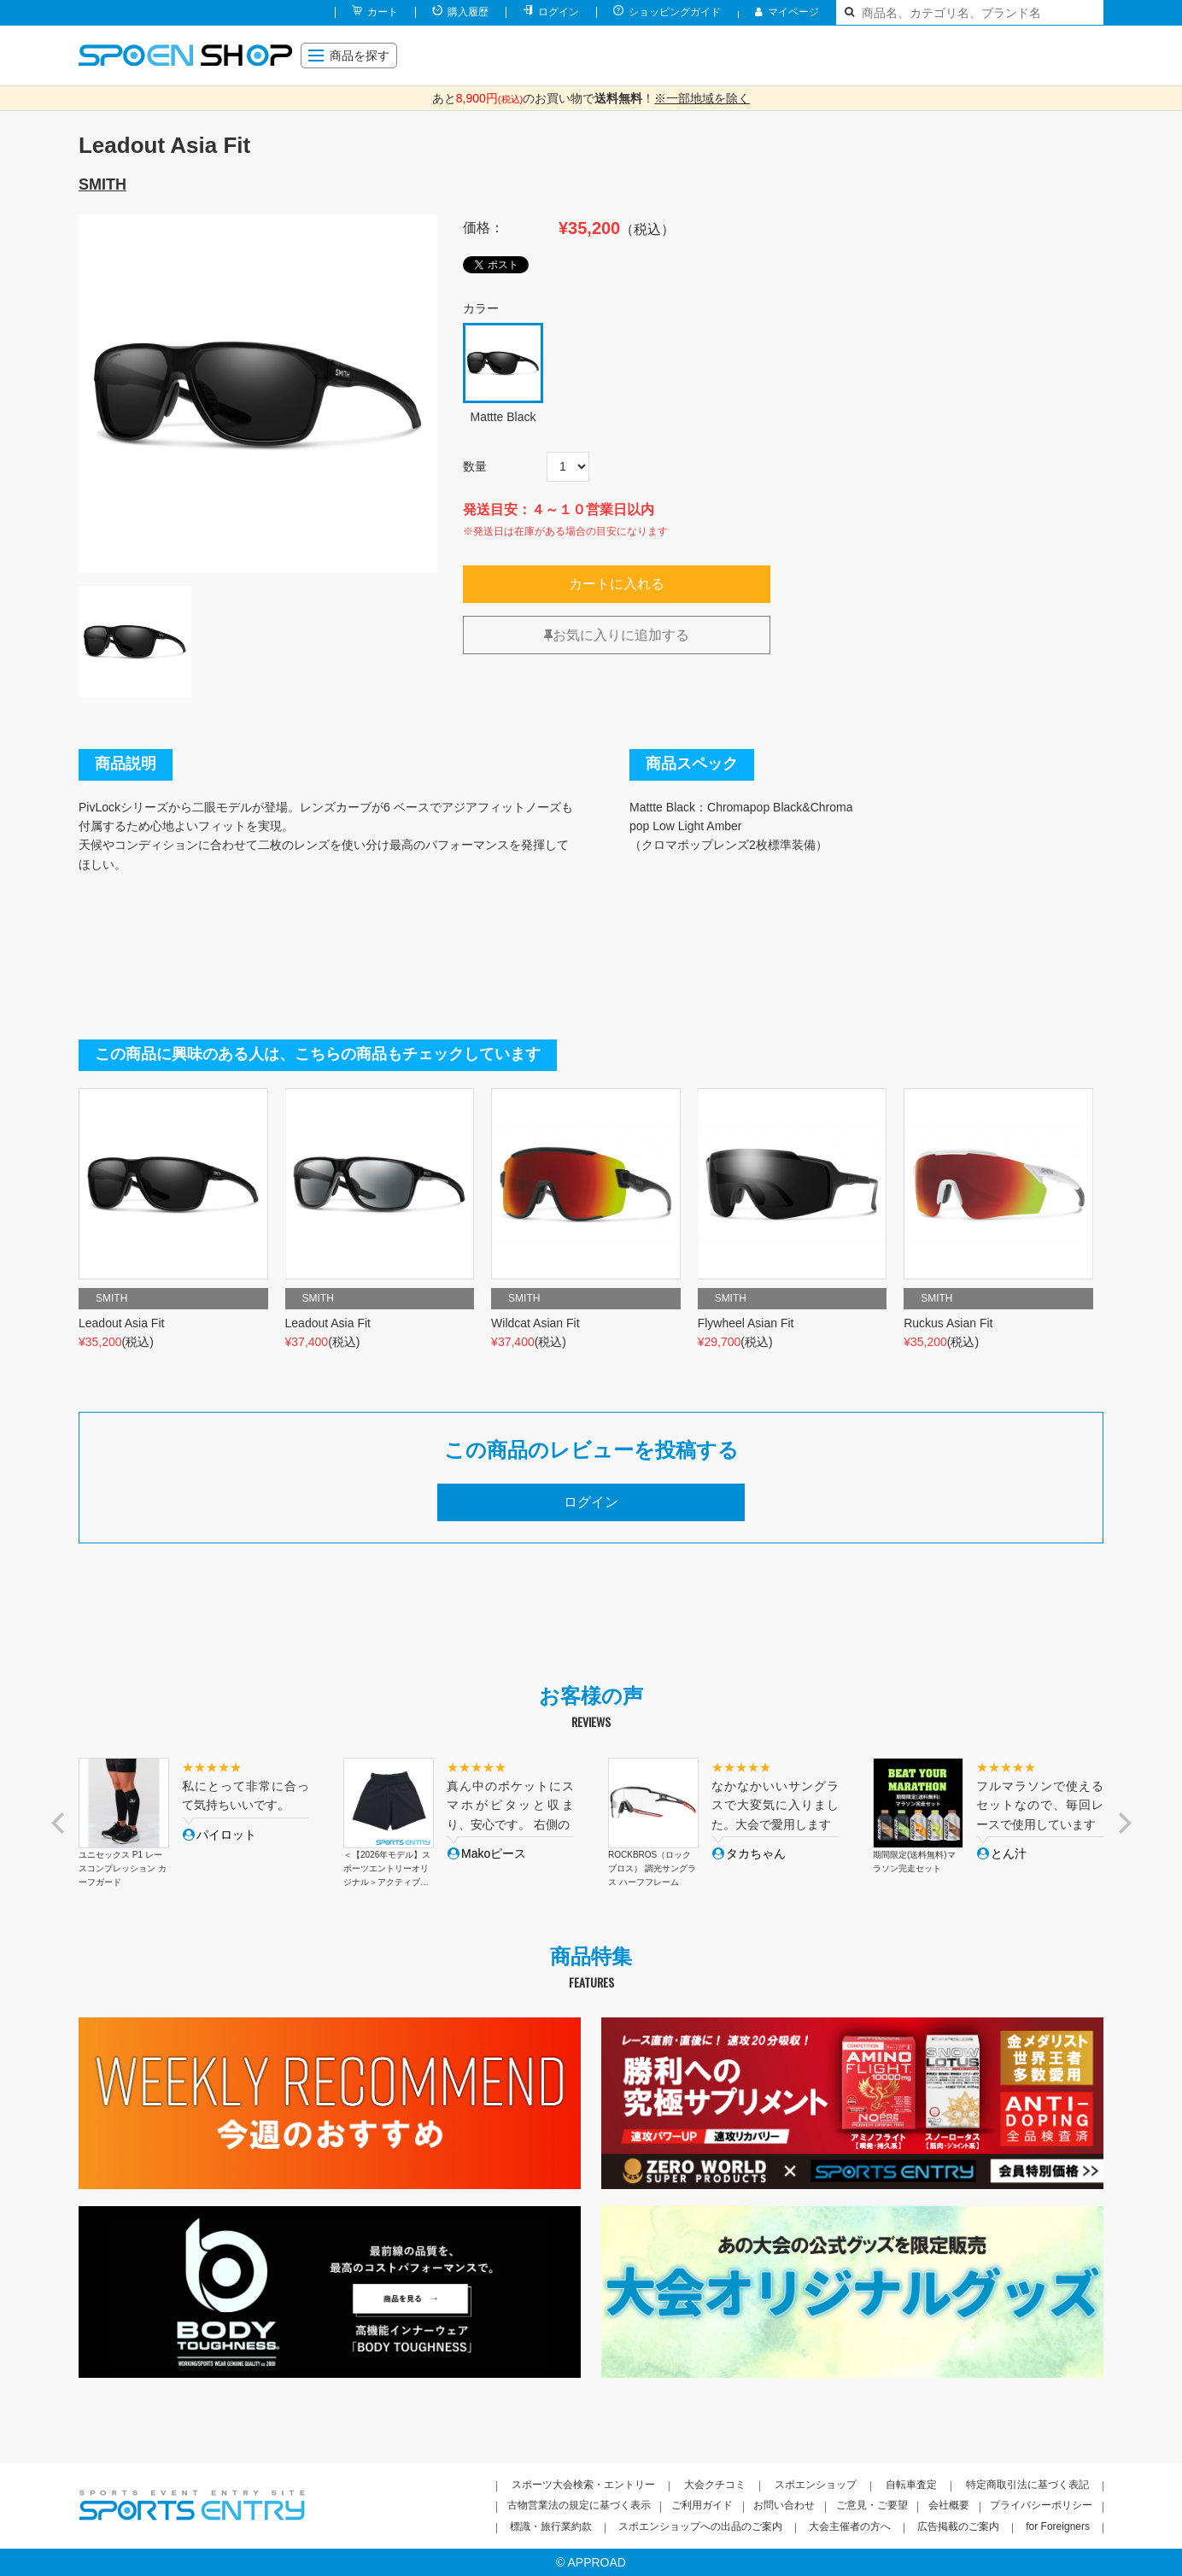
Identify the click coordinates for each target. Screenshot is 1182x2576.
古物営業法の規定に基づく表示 (579, 2505)
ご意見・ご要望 (872, 2505)
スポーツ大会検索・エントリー (583, 2485)
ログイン (558, 12)
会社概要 (948, 2505)
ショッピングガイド (675, 12)
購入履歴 (468, 12)
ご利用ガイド (702, 2505)
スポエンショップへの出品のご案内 (700, 2526)
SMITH (102, 184)
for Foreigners (1058, 2526)
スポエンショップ (816, 2485)
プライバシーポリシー (1041, 2505)
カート (382, 12)
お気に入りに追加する (616, 635)
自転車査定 (911, 2485)
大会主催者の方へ (850, 2526)
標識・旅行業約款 (551, 2526)
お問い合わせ (784, 2505)
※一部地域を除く (702, 98)
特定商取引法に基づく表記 (1027, 2485)
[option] (258, 393)
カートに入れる (616, 584)
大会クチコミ (715, 2485)
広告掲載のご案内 (958, 2526)
